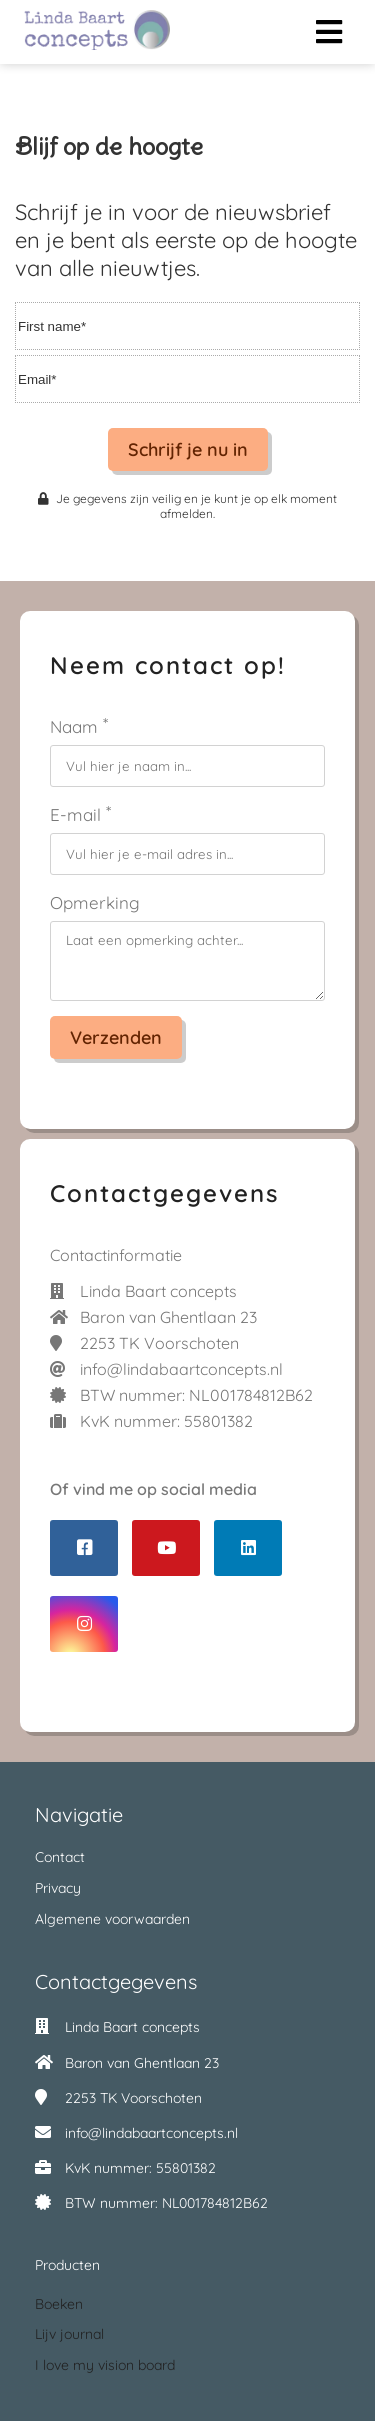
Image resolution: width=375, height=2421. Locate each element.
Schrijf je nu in (188, 449)
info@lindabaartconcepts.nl (151, 2133)
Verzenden (116, 1037)
